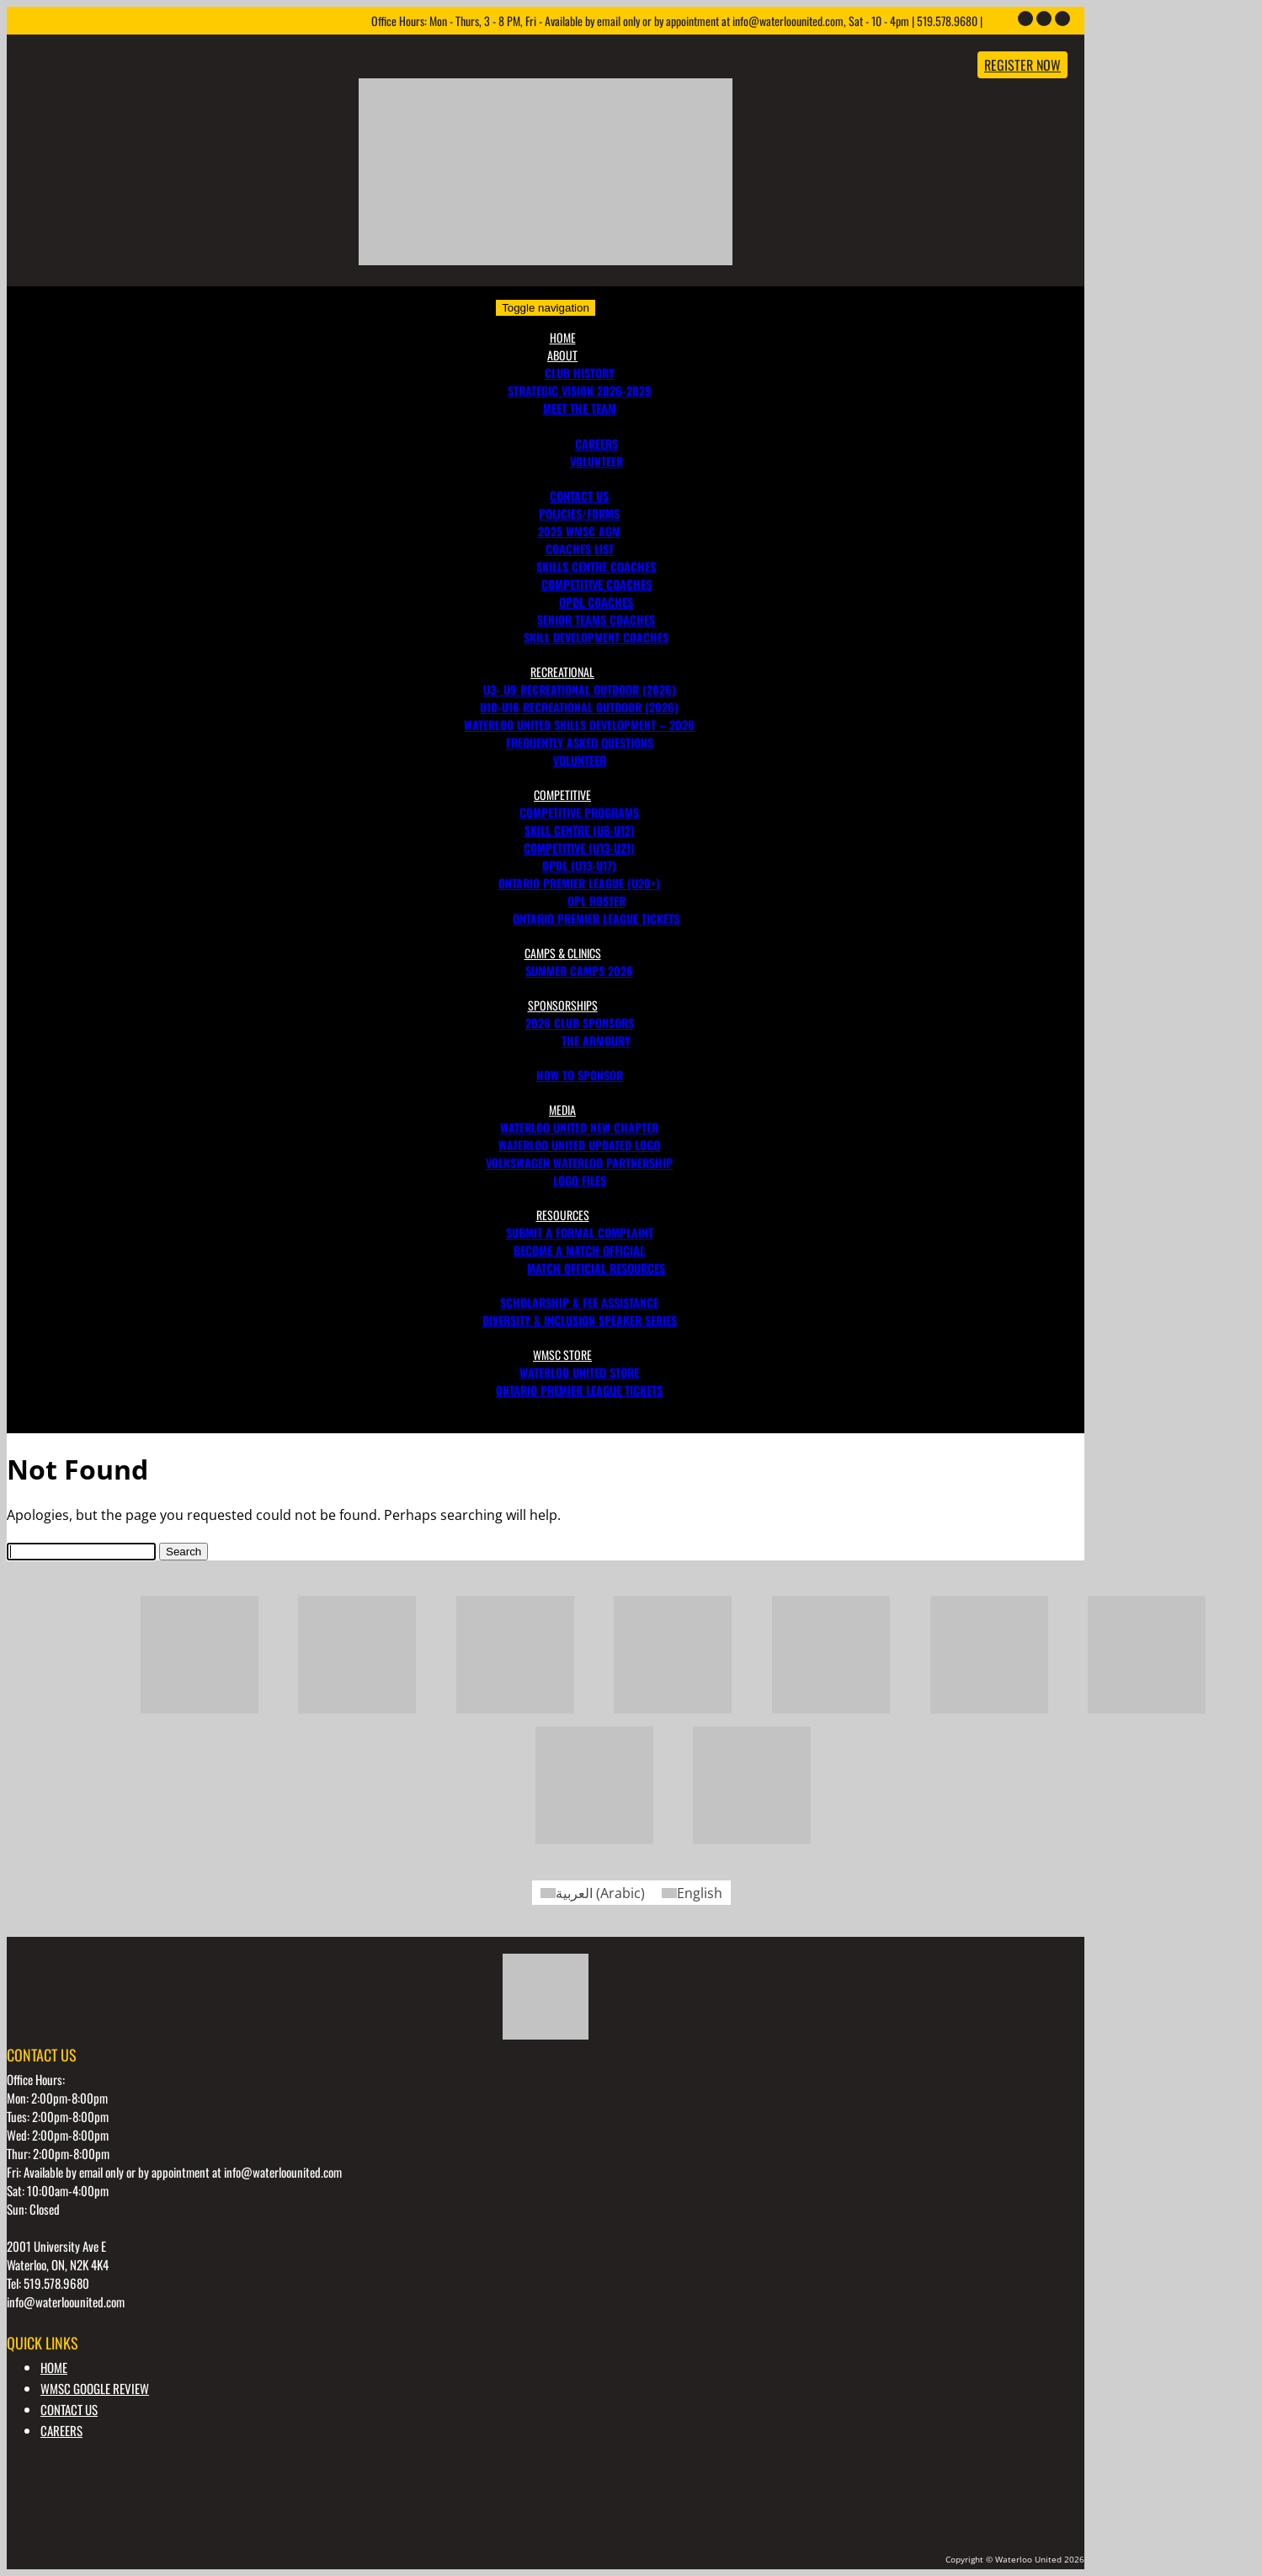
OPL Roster (596, 900)
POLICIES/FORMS (579, 513)
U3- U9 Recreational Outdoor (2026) (579, 689)
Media (562, 1109)
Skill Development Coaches (596, 637)
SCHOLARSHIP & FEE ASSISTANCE (579, 1302)
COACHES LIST (580, 548)
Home (563, 337)
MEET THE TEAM (579, 408)
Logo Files (579, 1180)
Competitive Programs (579, 812)
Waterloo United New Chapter (579, 1127)
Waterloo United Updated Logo (579, 1145)
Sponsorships (563, 1005)
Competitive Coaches (596, 584)
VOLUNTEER (596, 461)
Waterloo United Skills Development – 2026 (579, 724)
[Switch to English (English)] (692, 1892)
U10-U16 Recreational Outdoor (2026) (579, 707)
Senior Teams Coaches (596, 619)
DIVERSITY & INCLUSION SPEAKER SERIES (579, 1320)
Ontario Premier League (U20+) (579, 883)
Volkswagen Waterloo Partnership (579, 1162)
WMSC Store (562, 1354)
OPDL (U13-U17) (579, 865)
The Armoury (596, 1040)
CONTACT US (579, 495)
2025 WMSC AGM (579, 531)
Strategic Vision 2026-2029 (580, 390)
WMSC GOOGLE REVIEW (94, 2388)
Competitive (562, 794)
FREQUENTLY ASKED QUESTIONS (579, 742)
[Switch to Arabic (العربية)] (592, 1892)
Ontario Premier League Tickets (596, 918)
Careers (596, 443)
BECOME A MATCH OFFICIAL (579, 1250)
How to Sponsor (579, 1075)
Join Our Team (579, 426)
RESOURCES (562, 1215)
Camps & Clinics (563, 953)
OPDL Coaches (596, 602)
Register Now (1022, 65)
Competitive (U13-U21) (579, 847)
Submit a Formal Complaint (579, 1232)
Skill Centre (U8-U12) (580, 830)
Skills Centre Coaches (596, 566)
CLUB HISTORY (580, 372)
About (562, 355)
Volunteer (579, 760)
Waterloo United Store (579, 1372)
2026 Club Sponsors (579, 1023)
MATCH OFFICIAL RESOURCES (596, 1268)
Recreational (562, 671)
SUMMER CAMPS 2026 (579, 970)
